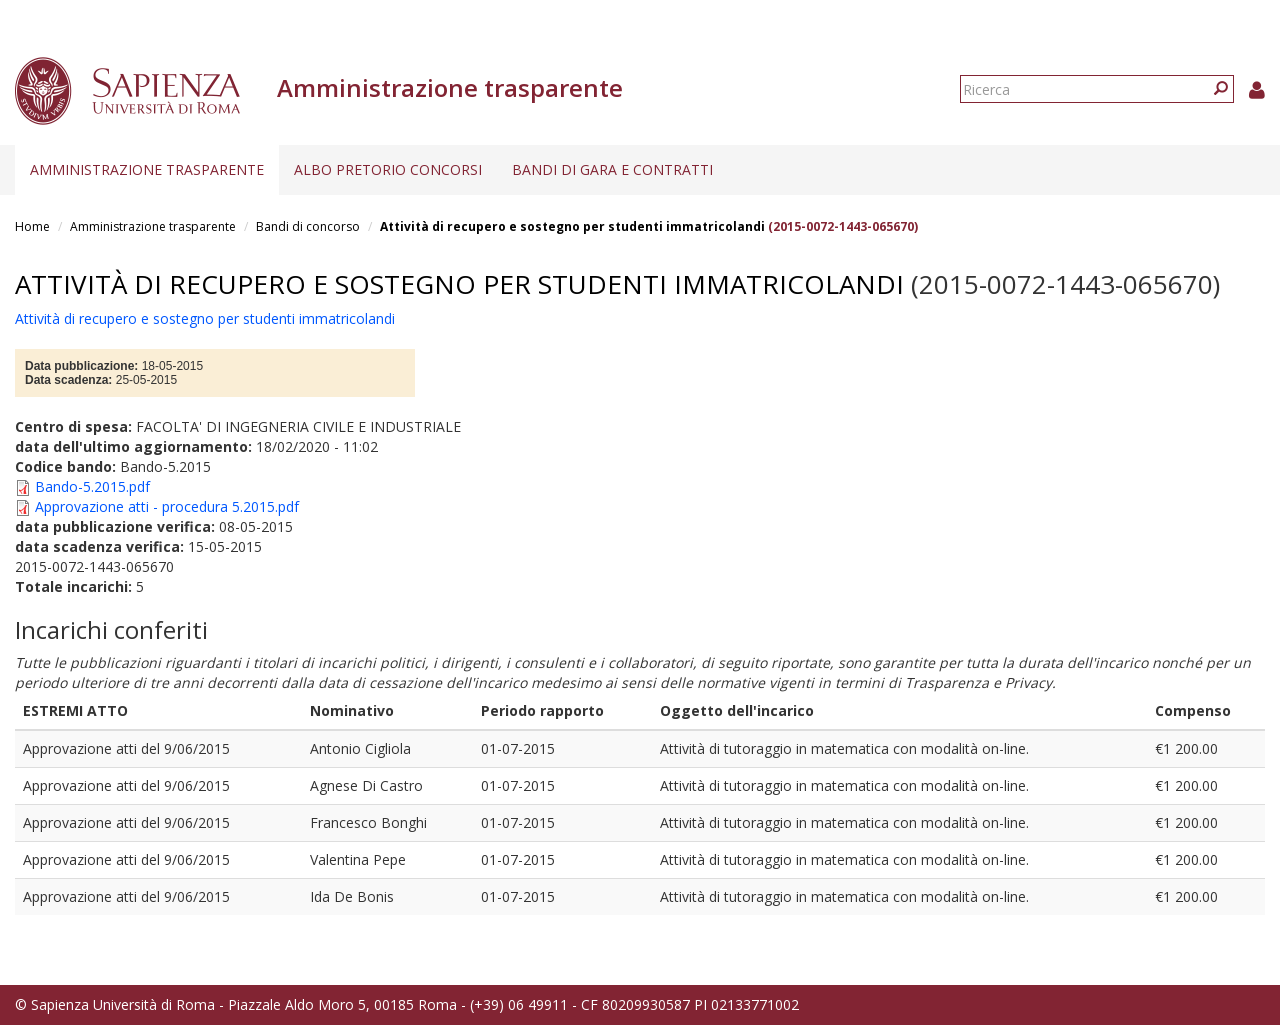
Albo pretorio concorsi (388, 169)
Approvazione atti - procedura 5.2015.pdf (167, 506)
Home (32, 226)
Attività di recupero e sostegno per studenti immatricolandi (572, 226)
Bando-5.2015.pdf (92, 486)
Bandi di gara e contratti (612, 169)
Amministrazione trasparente (147, 169)
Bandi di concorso (308, 226)
